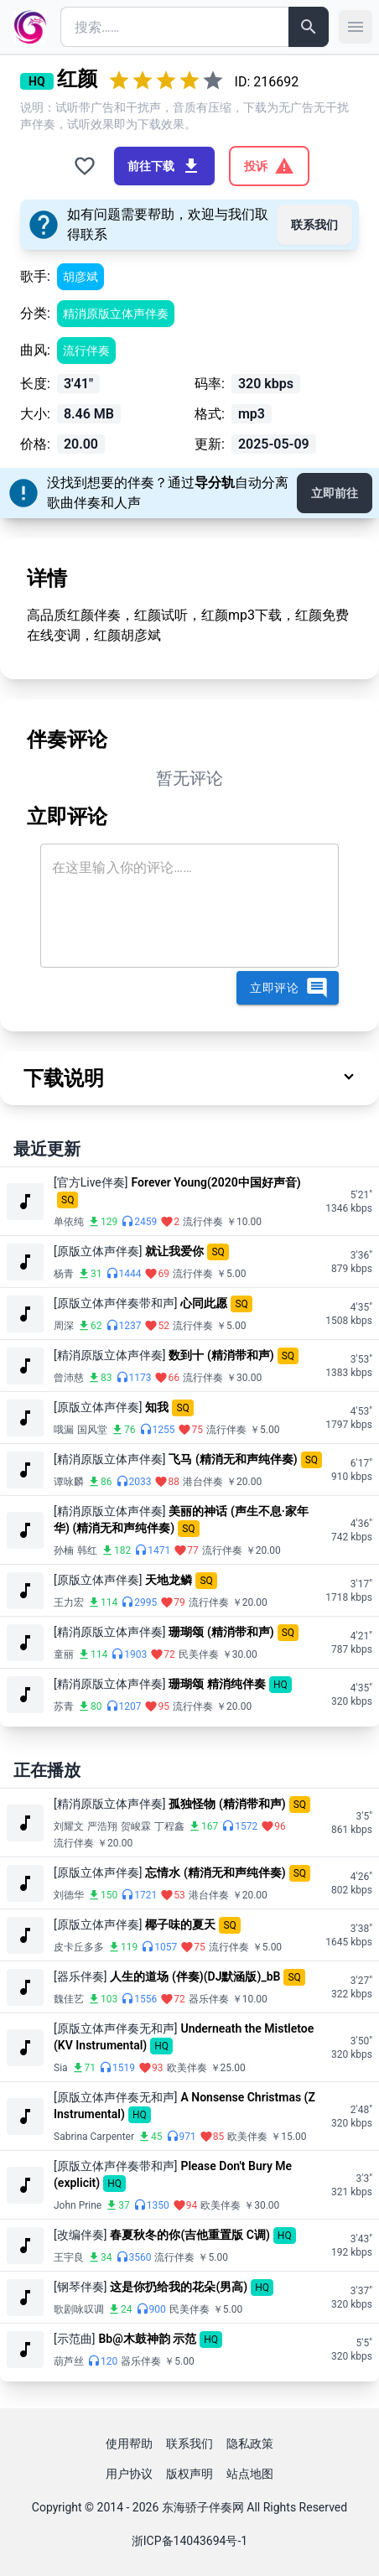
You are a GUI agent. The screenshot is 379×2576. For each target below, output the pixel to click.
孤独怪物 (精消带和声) (227, 1803)
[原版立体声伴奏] (98, 1251)
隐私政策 (249, 2443)
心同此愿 (203, 1303)
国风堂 (92, 1430)
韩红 (87, 1550)
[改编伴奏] (80, 2234)
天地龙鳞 (168, 1580)
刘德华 (69, 1895)
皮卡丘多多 (79, 1947)
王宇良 (69, 2257)
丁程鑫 (169, 1826)
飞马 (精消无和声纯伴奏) (233, 1459)
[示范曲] (74, 2338)
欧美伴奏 (187, 2068)
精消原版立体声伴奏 (116, 313)
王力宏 (69, 1602)
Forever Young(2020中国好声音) (216, 1182)
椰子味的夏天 (180, 1924)
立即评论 (289, 988)
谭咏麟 (69, 1482)
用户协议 (129, 2473)
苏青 (64, 1706)
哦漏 (64, 1430)
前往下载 (164, 166)
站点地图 (249, 2473)
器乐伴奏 (209, 1999)
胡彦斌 (80, 276)
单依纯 (69, 1222)
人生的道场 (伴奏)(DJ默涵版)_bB (195, 1976)
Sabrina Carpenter (94, 2136)
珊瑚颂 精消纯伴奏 (217, 1683)
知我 (157, 1407)
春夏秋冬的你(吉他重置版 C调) (189, 2234)
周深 (64, 1326)
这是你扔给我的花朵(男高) (178, 2286)
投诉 (269, 166)
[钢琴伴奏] (80, 2286)
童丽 (64, 1654)
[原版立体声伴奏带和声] (115, 1303)
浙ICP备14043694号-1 (189, 2540)
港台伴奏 (203, 1482)
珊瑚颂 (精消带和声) (221, 1632)
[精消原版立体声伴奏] (109, 1355)
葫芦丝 (69, 2361)
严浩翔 (102, 1826)
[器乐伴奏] (80, 1976)
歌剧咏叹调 (79, 2309)
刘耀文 (69, 1826)
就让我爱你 (174, 1251)
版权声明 (189, 2473)
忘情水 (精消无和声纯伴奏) (215, 1872)
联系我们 (314, 224)
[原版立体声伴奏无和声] (115, 2028)
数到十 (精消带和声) (221, 1355)
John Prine (77, 2205)
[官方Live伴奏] (91, 1182)
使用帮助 (129, 2443)
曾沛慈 (69, 1378)
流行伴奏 (86, 350)
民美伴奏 (199, 1654)
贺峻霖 (136, 1826)
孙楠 (64, 1550)
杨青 (64, 1274)
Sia (61, 2068)
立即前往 (334, 493)
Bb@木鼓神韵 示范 (147, 2338)
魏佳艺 (69, 1999)
